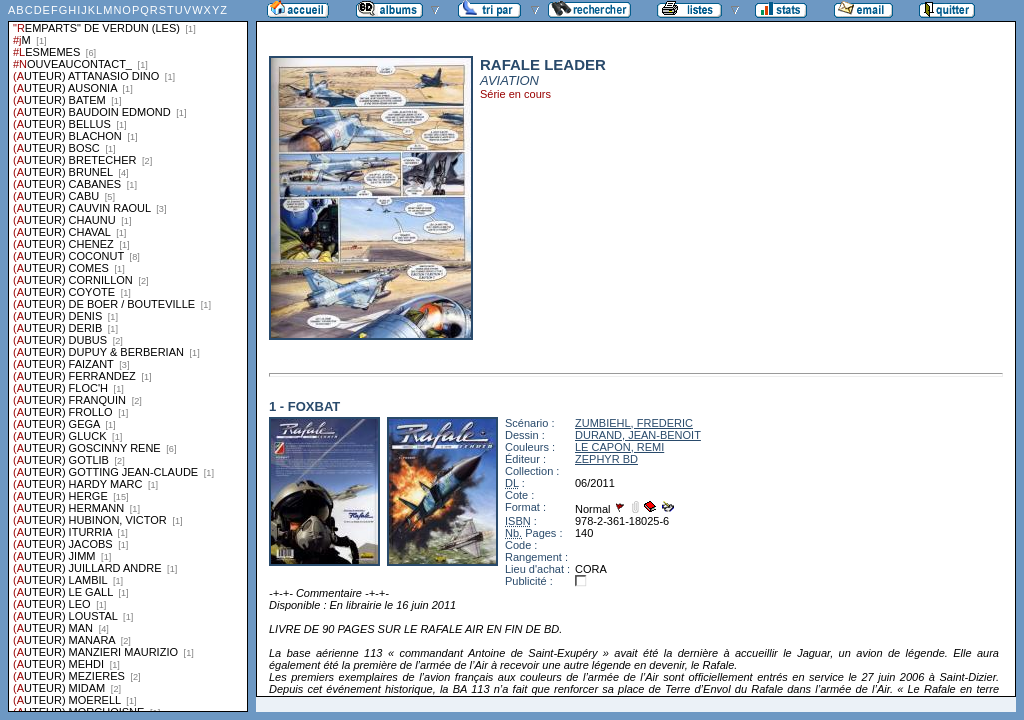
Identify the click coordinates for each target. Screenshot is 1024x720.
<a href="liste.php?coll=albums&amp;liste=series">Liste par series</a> (128, 356)
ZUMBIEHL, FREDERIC (634, 423)
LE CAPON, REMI (619, 447)
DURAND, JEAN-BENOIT (638, 435)
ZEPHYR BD (606, 459)
